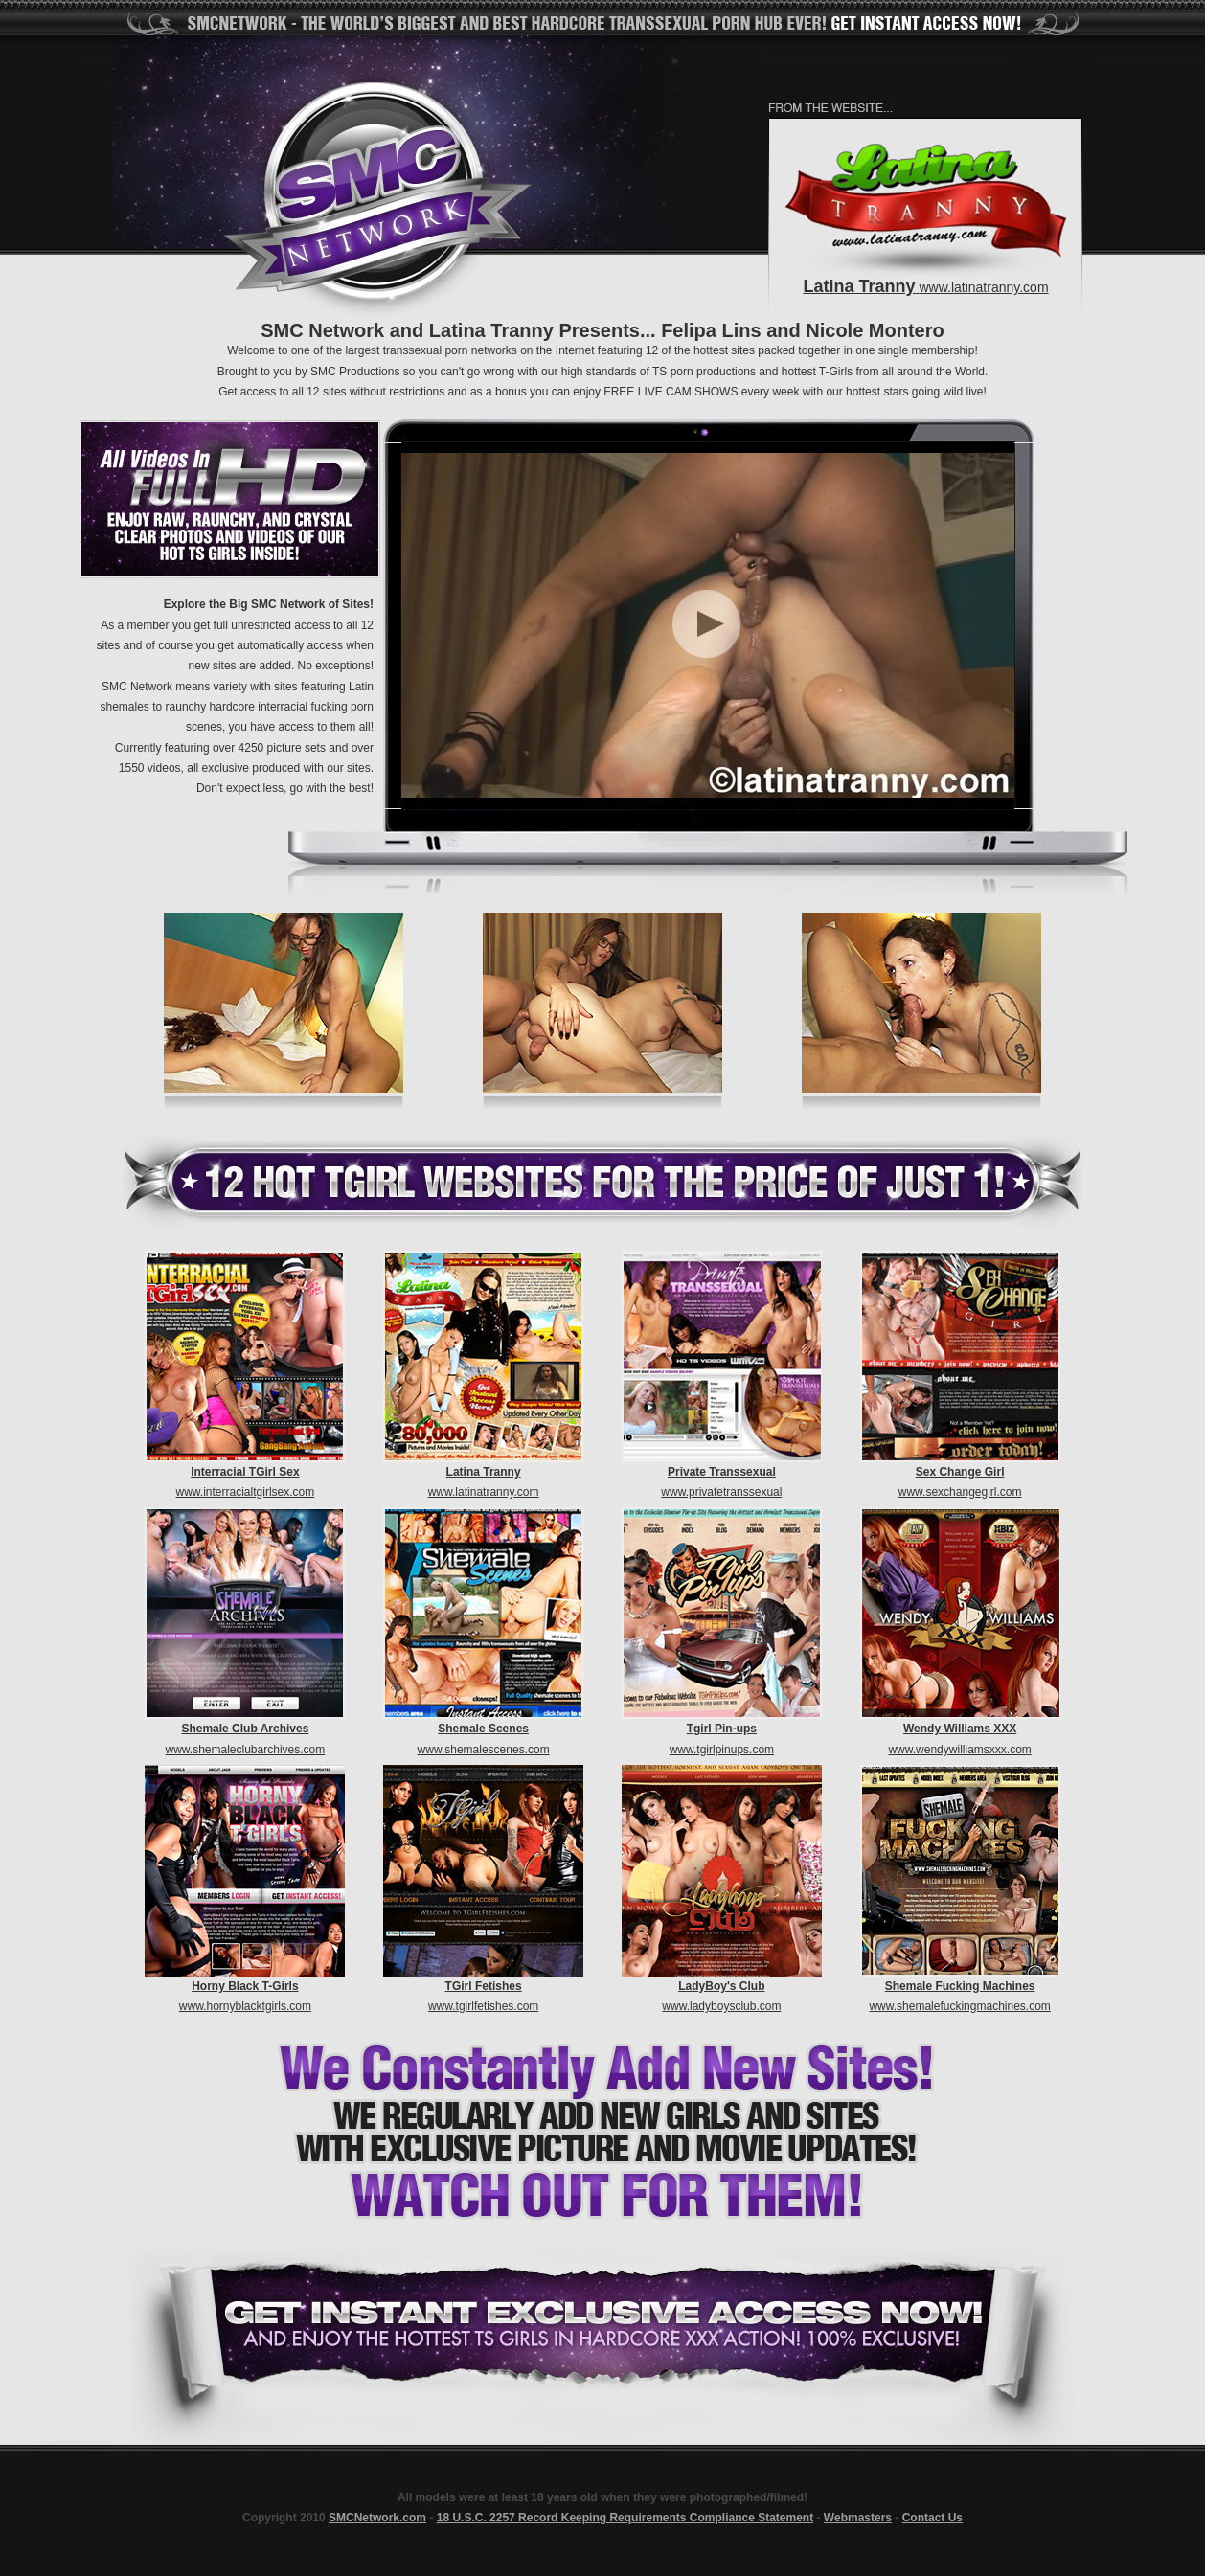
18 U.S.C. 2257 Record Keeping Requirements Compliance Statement (625, 2517)
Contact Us (932, 2517)
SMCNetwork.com (377, 2517)
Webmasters (858, 2517)
